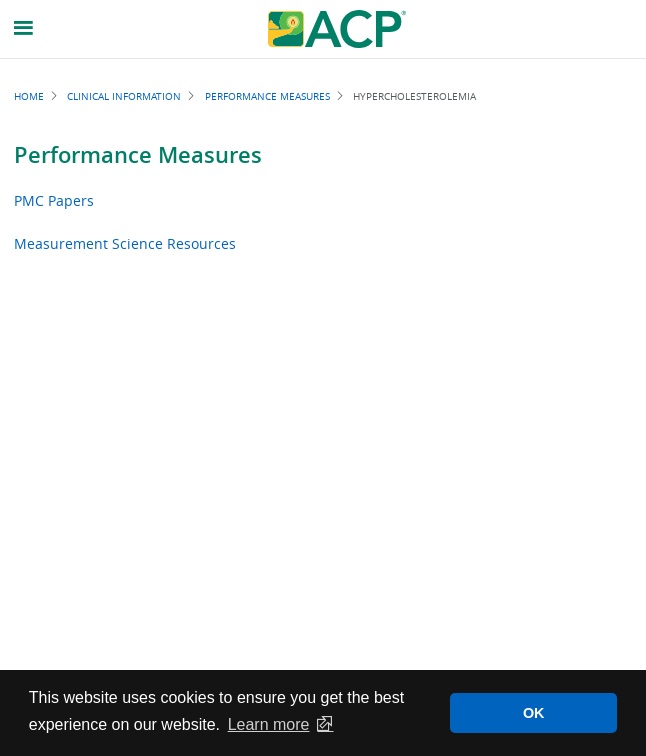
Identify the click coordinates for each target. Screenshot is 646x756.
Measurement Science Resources (125, 243)
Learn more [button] (269, 724)
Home (29, 96)
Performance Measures (138, 155)
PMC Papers (54, 200)
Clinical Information (124, 96)
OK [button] (534, 713)
